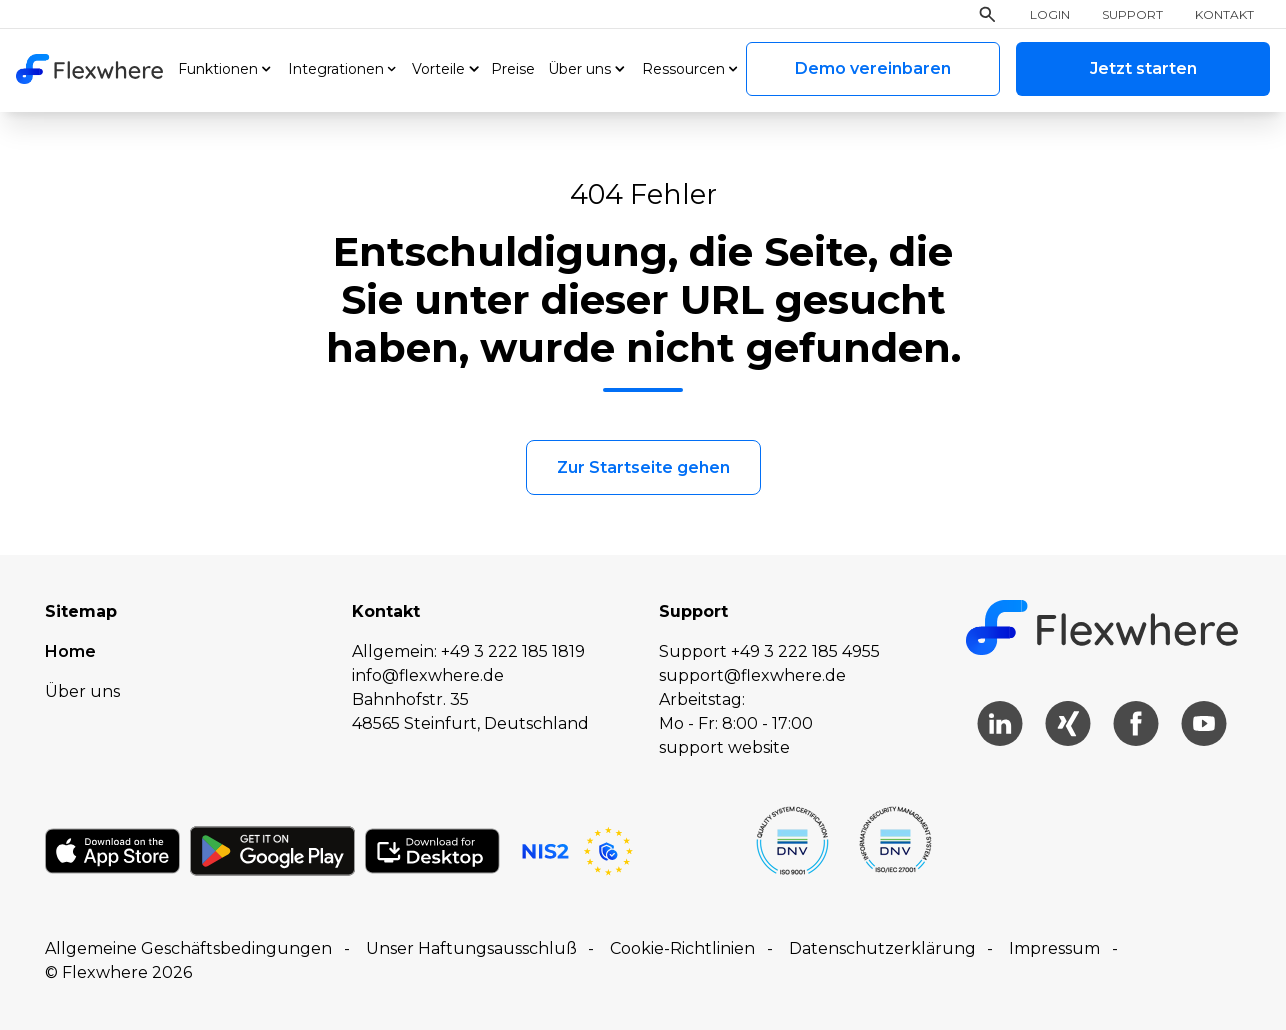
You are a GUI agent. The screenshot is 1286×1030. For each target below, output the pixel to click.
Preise (513, 69)
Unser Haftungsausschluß (471, 948)
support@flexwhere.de (752, 675)
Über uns (579, 69)
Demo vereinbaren (873, 68)
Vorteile (438, 69)
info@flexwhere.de (428, 675)
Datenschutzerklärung (882, 948)
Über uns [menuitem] (82, 691)
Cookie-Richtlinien (682, 948)
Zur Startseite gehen (643, 467)
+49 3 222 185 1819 (513, 651)
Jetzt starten (1143, 68)
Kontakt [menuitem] (1224, 15)
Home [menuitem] (70, 651)
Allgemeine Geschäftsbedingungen (188, 948)
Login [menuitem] (1050, 15)
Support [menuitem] (1132, 15)
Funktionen (218, 69)
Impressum (1054, 948)
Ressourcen (683, 69)
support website (724, 747)
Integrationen (336, 69)
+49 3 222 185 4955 (805, 651)
